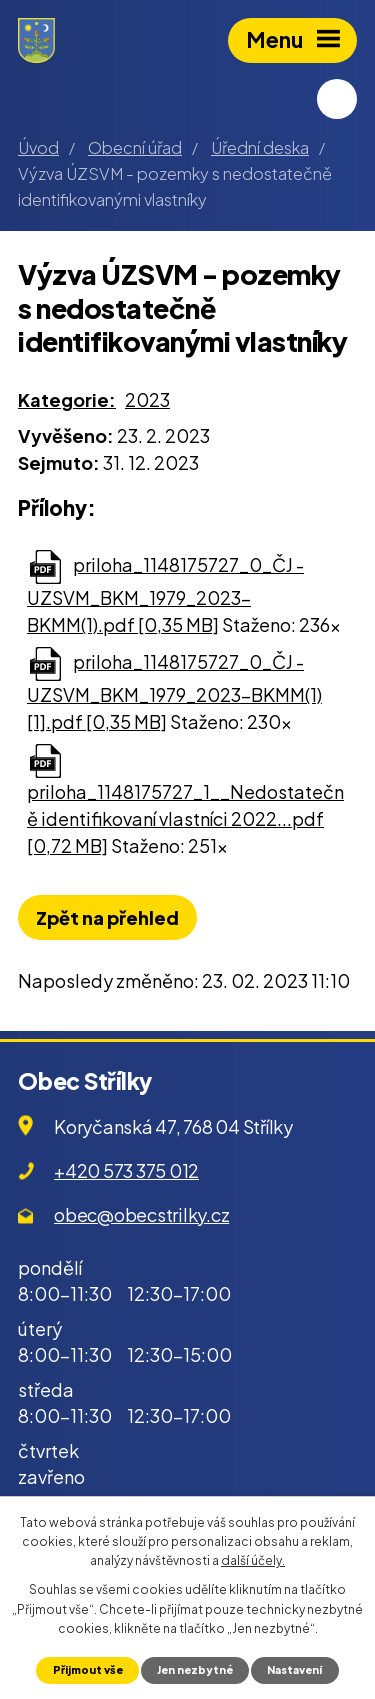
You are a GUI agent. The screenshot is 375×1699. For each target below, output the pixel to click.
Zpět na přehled (107, 917)
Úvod (38, 147)
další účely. (253, 1560)
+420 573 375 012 (126, 1170)
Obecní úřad (135, 147)
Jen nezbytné (195, 1669)
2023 (147, 399)
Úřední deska (260, 147)
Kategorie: (67, 399)
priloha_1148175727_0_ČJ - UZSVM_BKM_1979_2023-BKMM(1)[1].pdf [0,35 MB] (174, 691)
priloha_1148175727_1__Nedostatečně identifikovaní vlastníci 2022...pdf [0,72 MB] (185, 818)
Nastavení (294, 1669)
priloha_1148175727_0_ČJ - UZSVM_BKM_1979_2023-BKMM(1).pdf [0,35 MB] (165, 594)
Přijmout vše (88, 1669)
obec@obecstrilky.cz (141, 1214)
